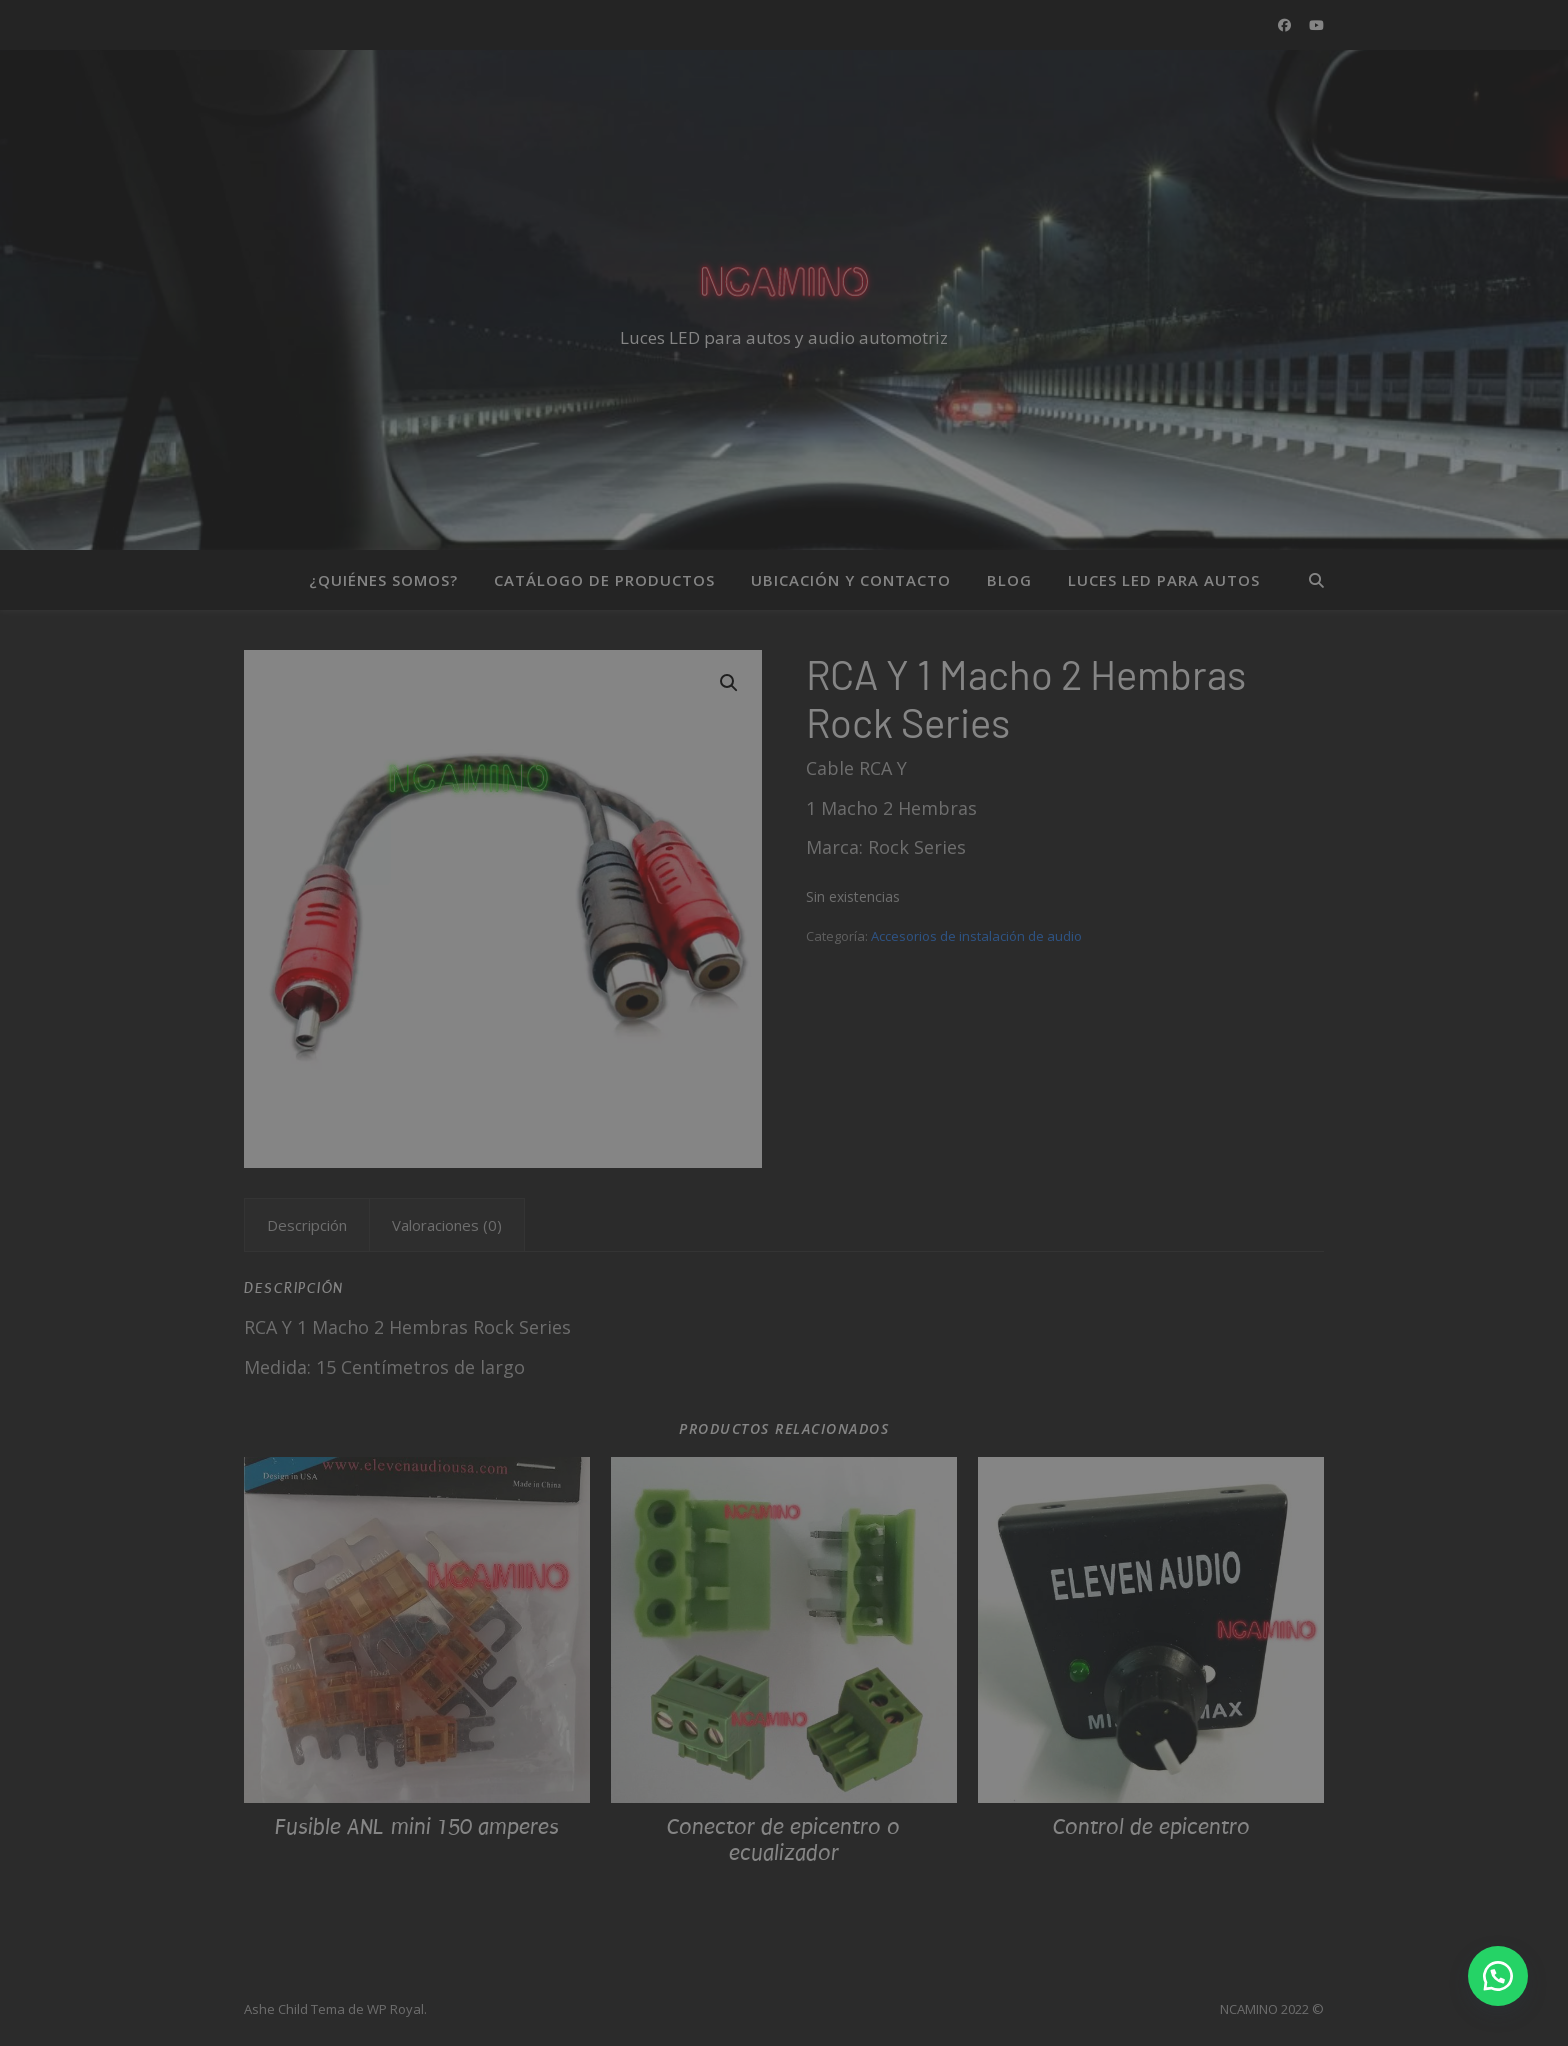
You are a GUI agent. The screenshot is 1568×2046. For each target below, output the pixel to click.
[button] (1498, 1976)
